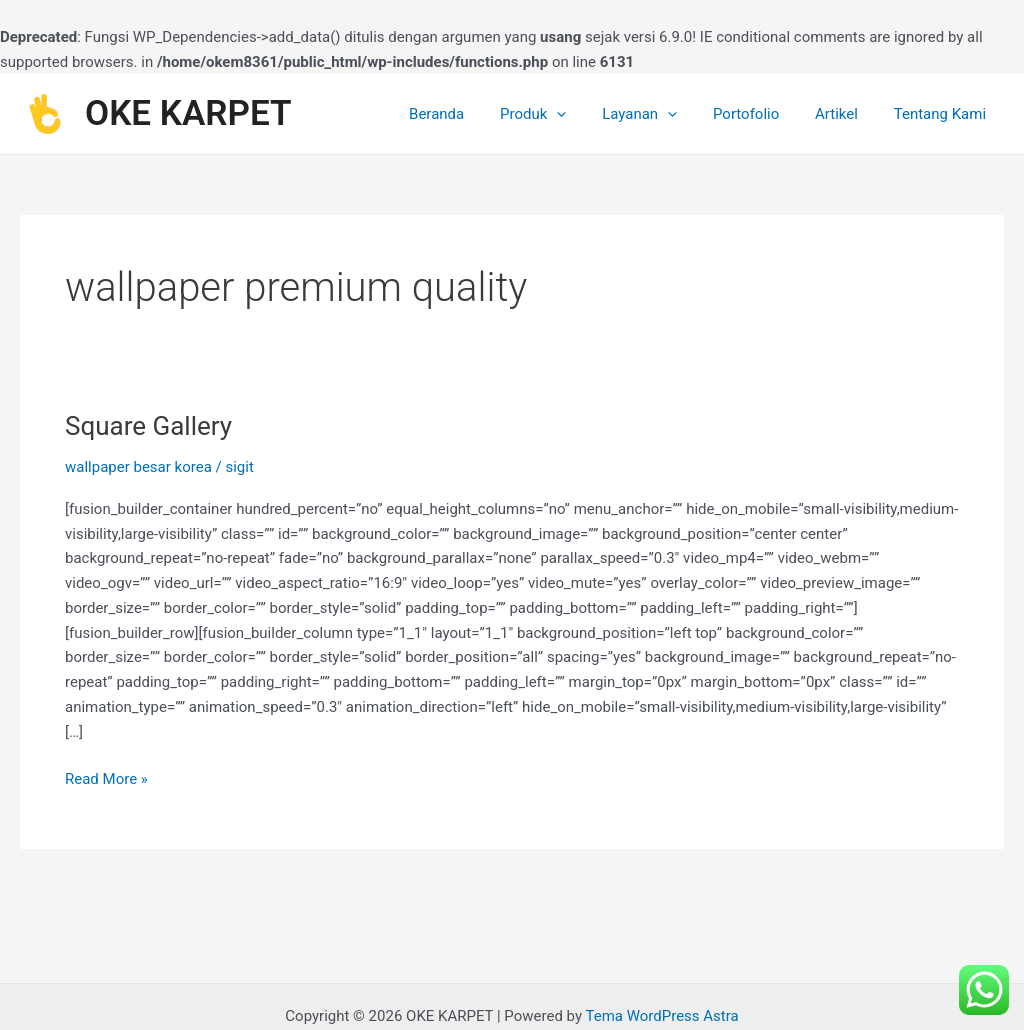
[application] (582, 114)
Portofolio (760, 114)
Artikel (845, 114)
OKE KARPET (188, 113)
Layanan (659, 114)
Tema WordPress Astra (661, 1016)
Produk (559, 114)
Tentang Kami (943, 114)
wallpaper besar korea (138, 467)
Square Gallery (148, 426)
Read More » (106, 777)
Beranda (468, 114)
